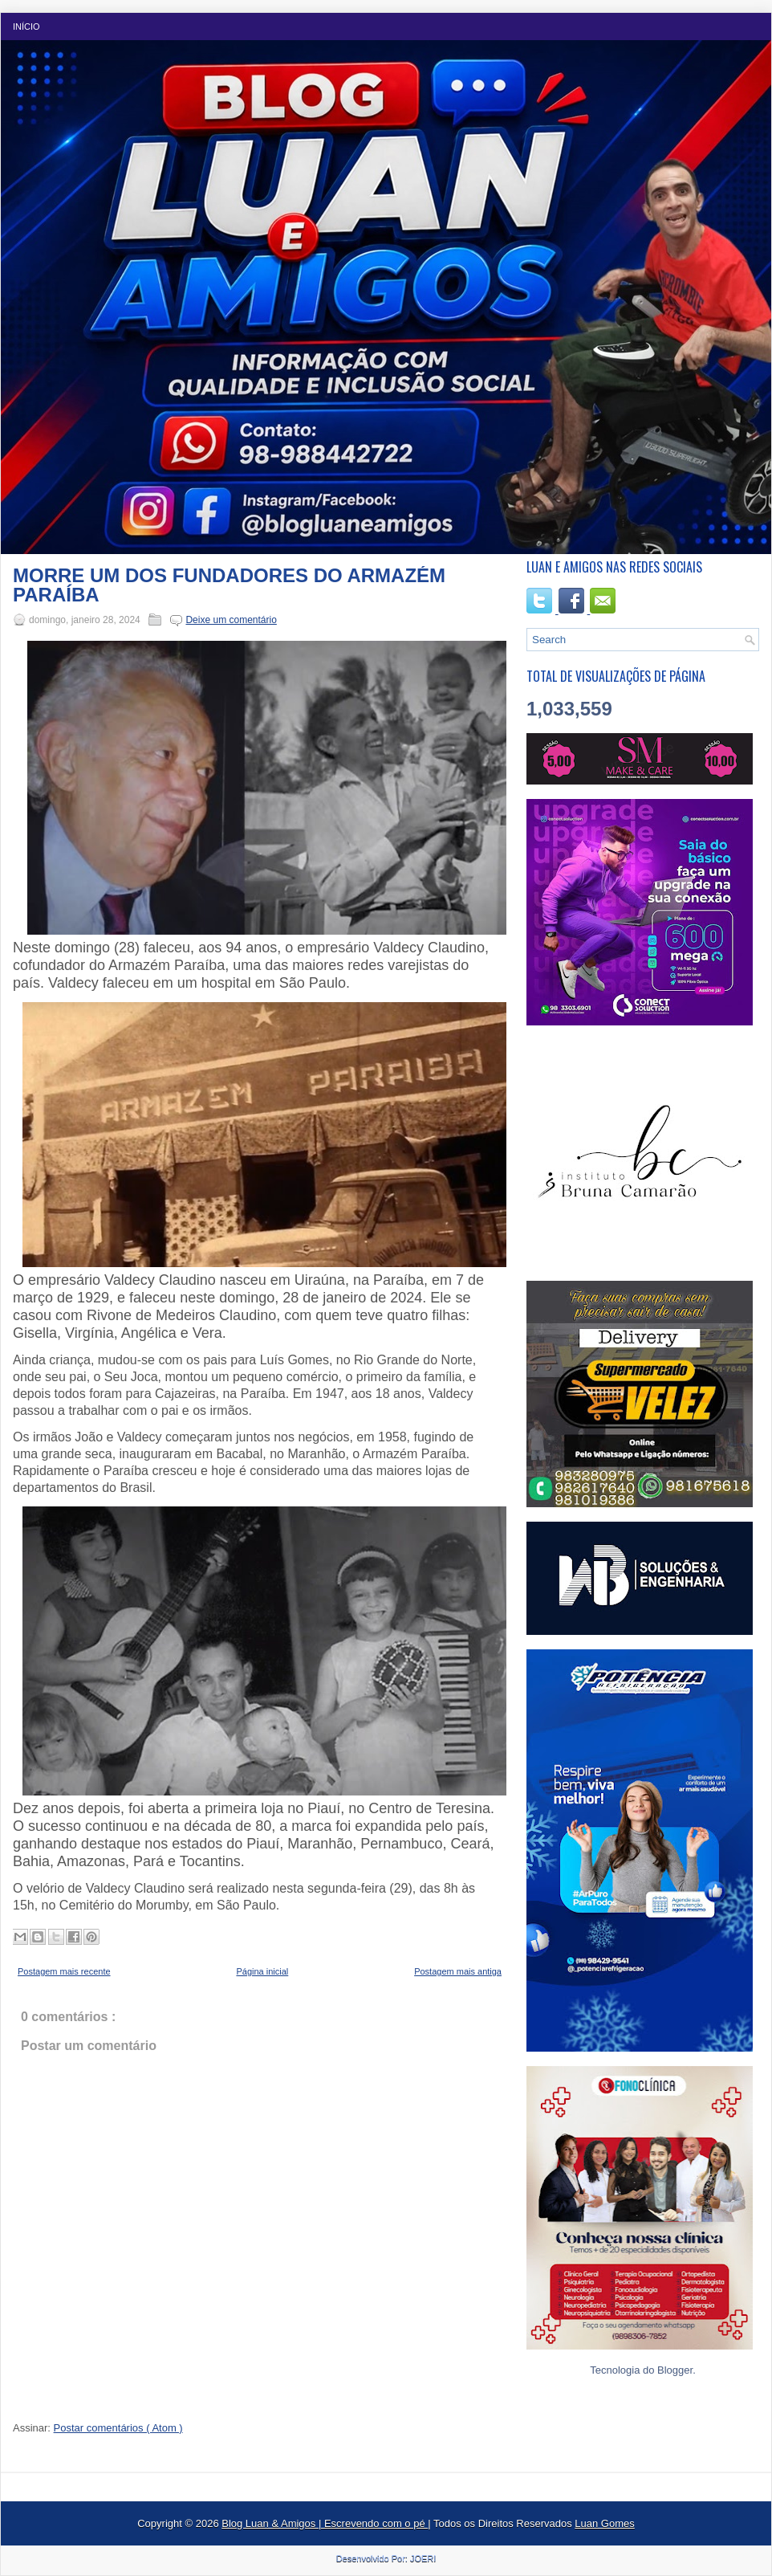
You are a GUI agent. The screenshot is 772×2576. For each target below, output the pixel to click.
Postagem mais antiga (458, 1971)
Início (26, 26)
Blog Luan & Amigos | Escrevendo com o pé (324, 2523)
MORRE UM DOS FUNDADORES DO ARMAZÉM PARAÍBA (229, 585)
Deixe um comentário (230, 620)
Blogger (675, 2370)
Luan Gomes (604, 2523)
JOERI (423, 2558)
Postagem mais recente (64, 1971)
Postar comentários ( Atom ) (118, 2428)
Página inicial (262, 1971)
